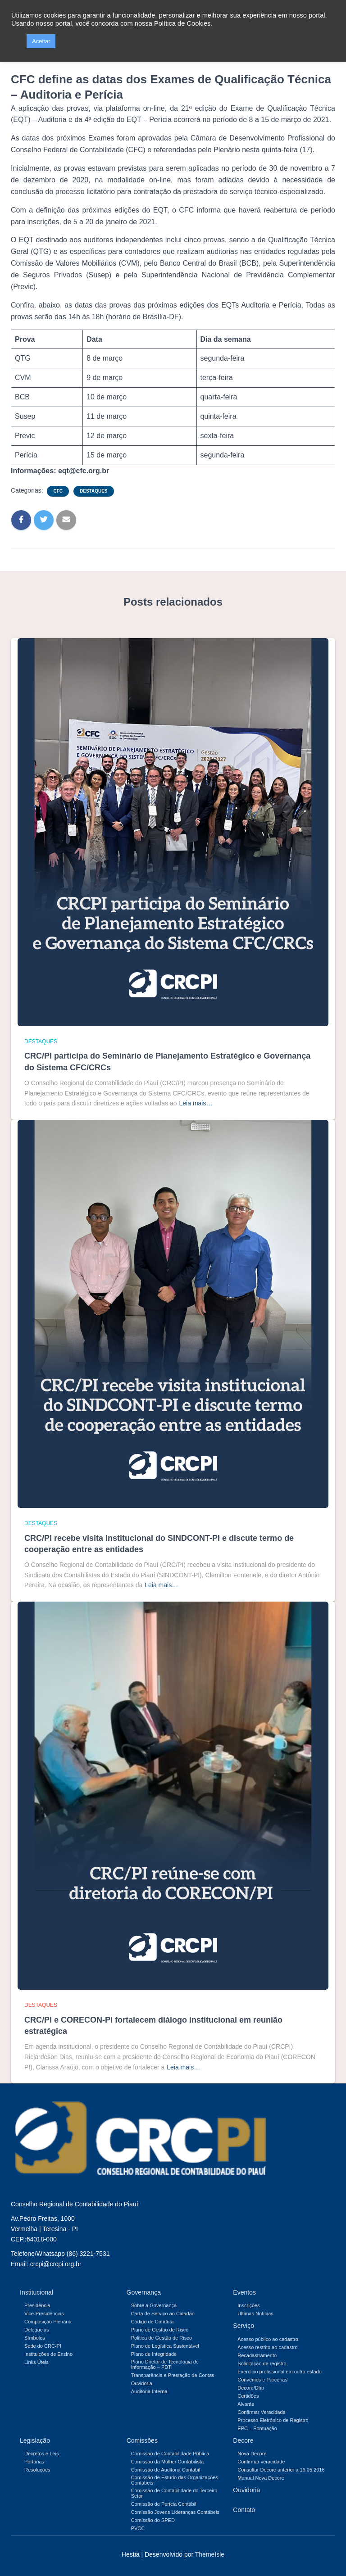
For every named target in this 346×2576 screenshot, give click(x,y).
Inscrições (248, 2305)
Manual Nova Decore (260, 2478)
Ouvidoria (141, 2383)
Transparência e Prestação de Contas (172, 2375)
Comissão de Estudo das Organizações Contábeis (174, 2480)
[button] (16, 41)
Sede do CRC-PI (42, 2346)
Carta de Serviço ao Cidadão (163, 2313)
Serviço (243, 2325)
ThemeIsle (209, 2554)
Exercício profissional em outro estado (279, 2371)
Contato (244, 2509)
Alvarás (245, 2404)
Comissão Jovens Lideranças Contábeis (175, 2512)
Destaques (94, 491)
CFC (58, 491)
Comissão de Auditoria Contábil (165, 2469)
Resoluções (37, 2469)
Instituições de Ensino (48, 2354)
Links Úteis (36, 2362)
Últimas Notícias (255, 2313)
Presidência (37, 2305)
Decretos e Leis (41, 2453)
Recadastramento (257, 2355)
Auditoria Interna (149, 2391)
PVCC (138, 2528)
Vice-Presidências (44, 2313)
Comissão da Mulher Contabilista (167, 2461)
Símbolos (34, 2338)
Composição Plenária (48, 2321)
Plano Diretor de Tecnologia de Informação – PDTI (165, 2364)
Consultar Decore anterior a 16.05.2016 (280, 2469)
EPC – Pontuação (257, 2428)
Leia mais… (196, 1103)
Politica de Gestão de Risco (161, 2338)
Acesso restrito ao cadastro (267, 2347)
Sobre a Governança (154, 2305)
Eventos (244, 2292)
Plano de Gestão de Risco (160, 2329)
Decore (243, 2440)
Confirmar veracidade (261, 2461)
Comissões (142, 2440)
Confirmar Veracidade (261, 2412)
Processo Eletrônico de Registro (272, 2420)
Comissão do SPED (153, 2520)
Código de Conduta (152, 2321)
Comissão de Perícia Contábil (163, 2504)
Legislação (35, 2440)
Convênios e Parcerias (262, 2379)
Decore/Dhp (250, 2387)
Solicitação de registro (261, 2363)
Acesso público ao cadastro (267, 2339)
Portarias (34, 2461)
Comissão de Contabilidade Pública (170, 2453)
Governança (144, 2292)
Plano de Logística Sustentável (165, 2346)
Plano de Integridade (154, 2354)
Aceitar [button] (41, 41)
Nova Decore (251, 2453)
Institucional (36, 2292)
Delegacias (36, 2329)
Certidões (248, 2396)
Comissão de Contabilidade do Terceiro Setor (174, 2493)
